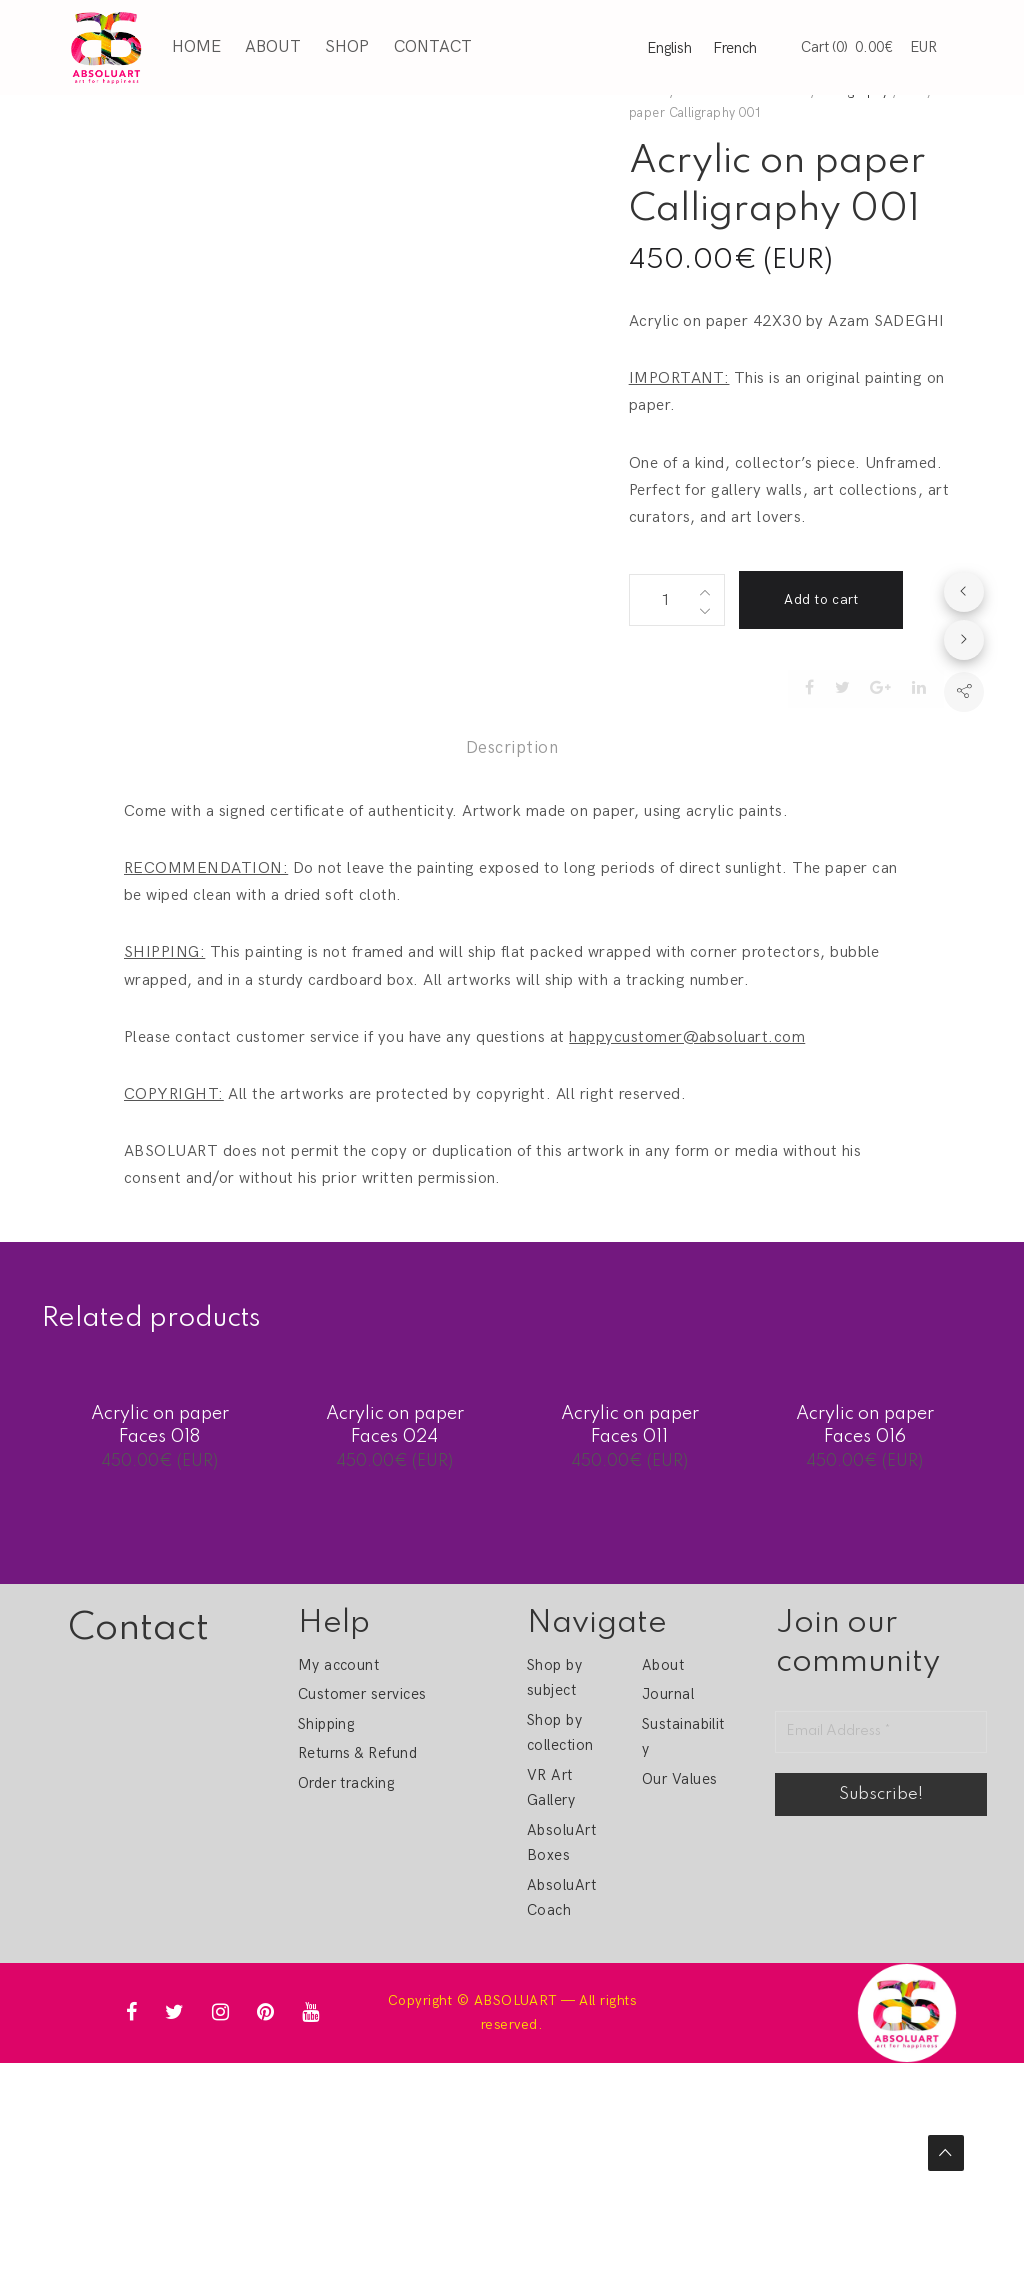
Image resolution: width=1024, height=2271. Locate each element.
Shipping (326, 1724)
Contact (431, 46)
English (669, 47)
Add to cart (821, 599)
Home (194, 46)
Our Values (680, 1779)
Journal (668, 1694)
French (735, 47)
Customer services (362, 1694)
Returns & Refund (358, 1753)
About (271, 46)
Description (512, 748)
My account (339, 1665)
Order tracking (346, 1783)
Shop (346, 46)
